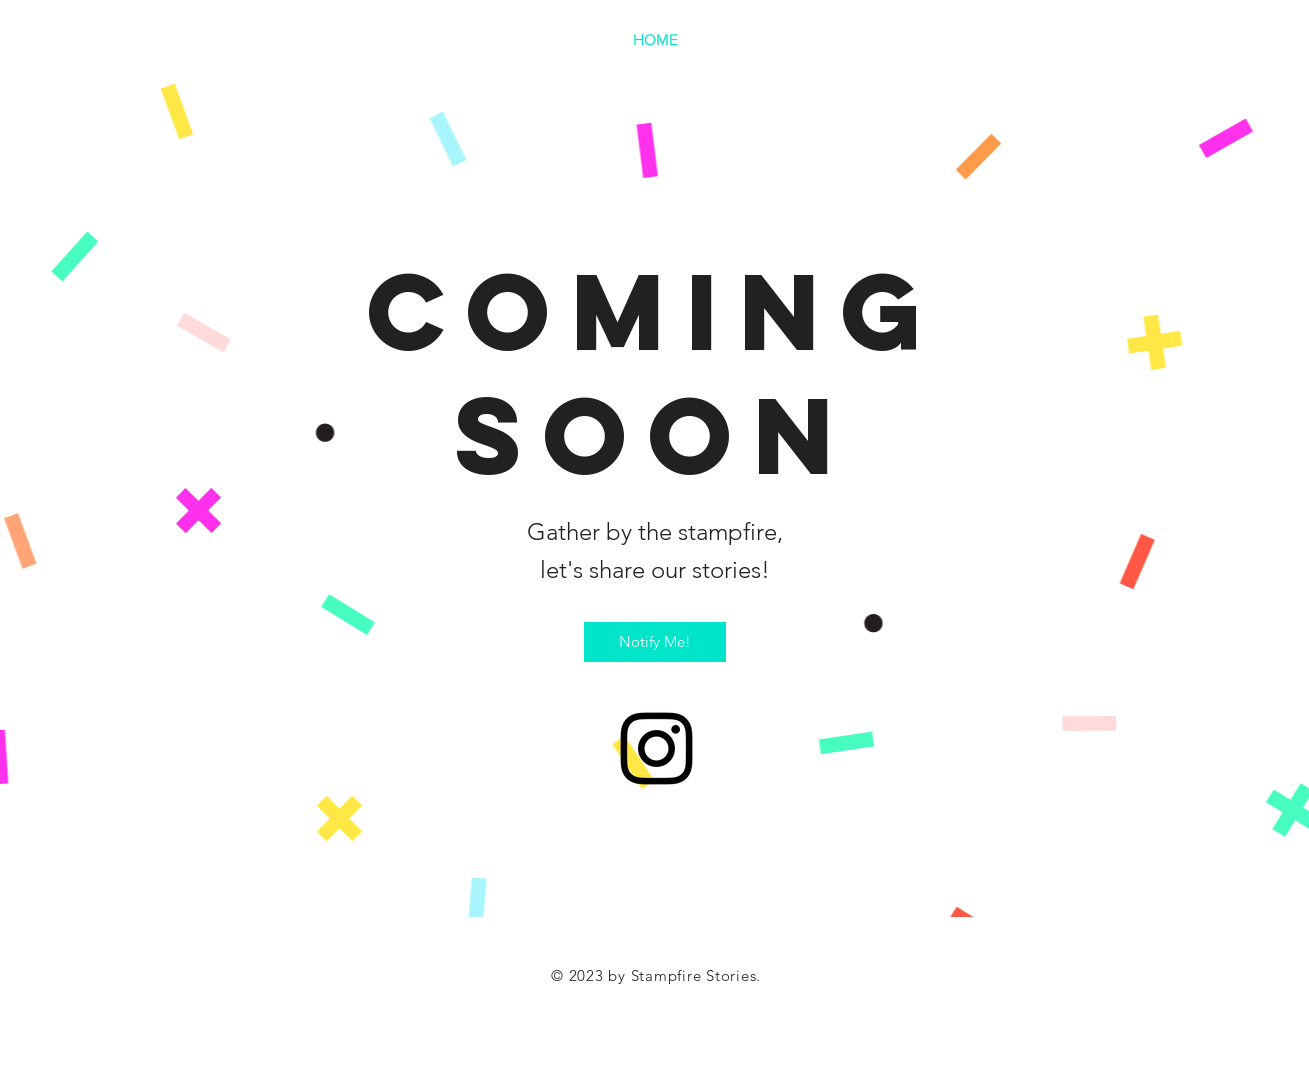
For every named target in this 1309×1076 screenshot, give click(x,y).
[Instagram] (656, 748)
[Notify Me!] (655, 642)
